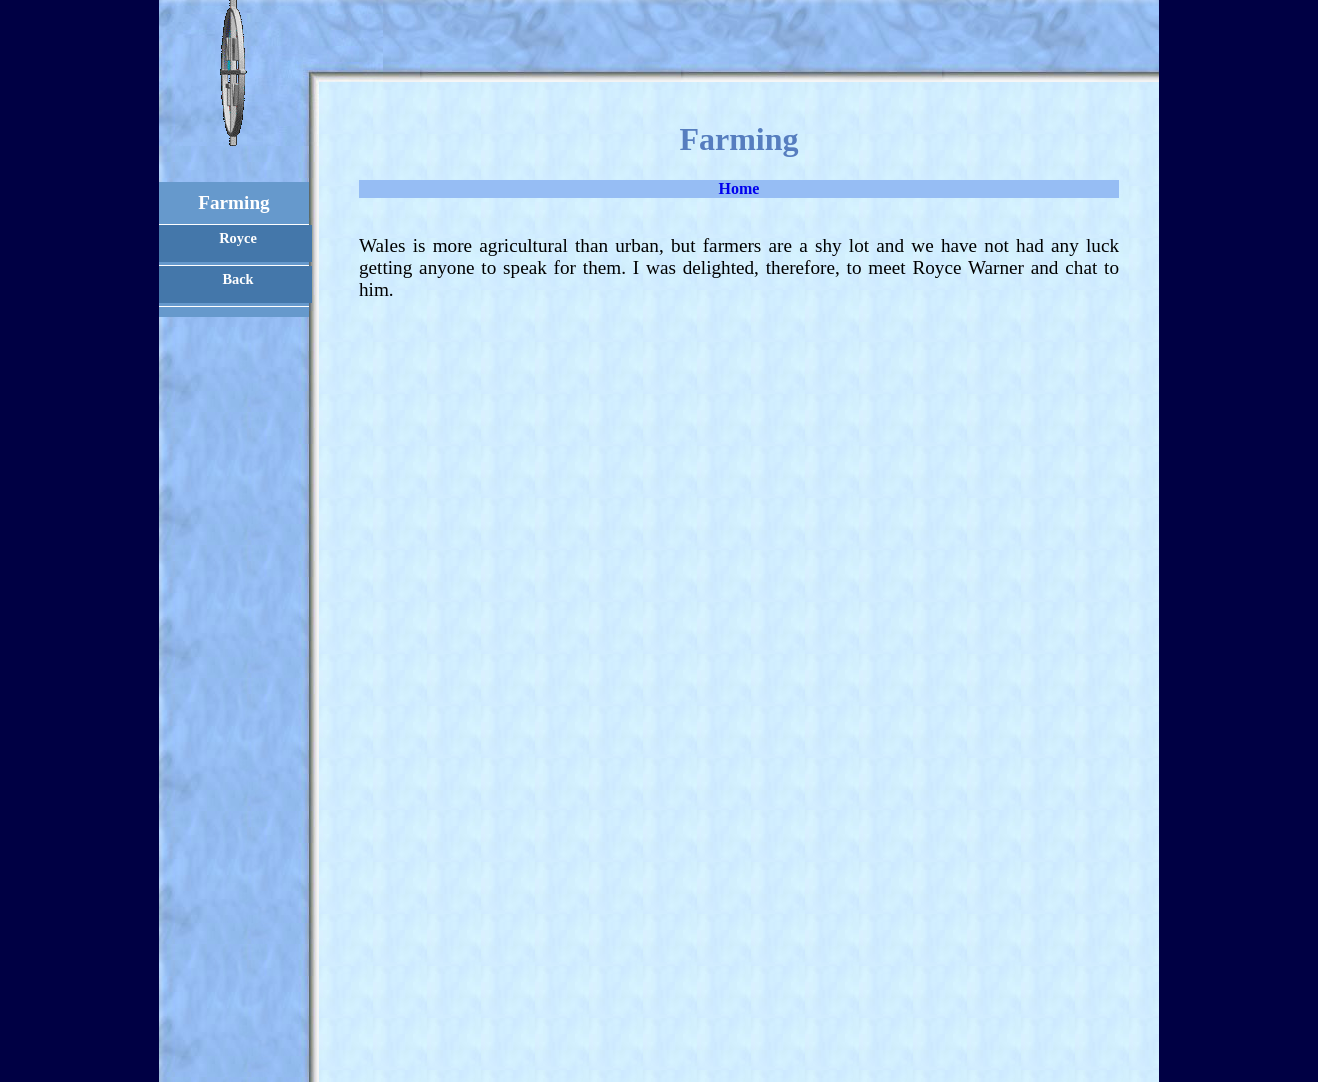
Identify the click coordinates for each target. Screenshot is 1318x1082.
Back (237, 279)
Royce (238, 238)
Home (739, 188)
